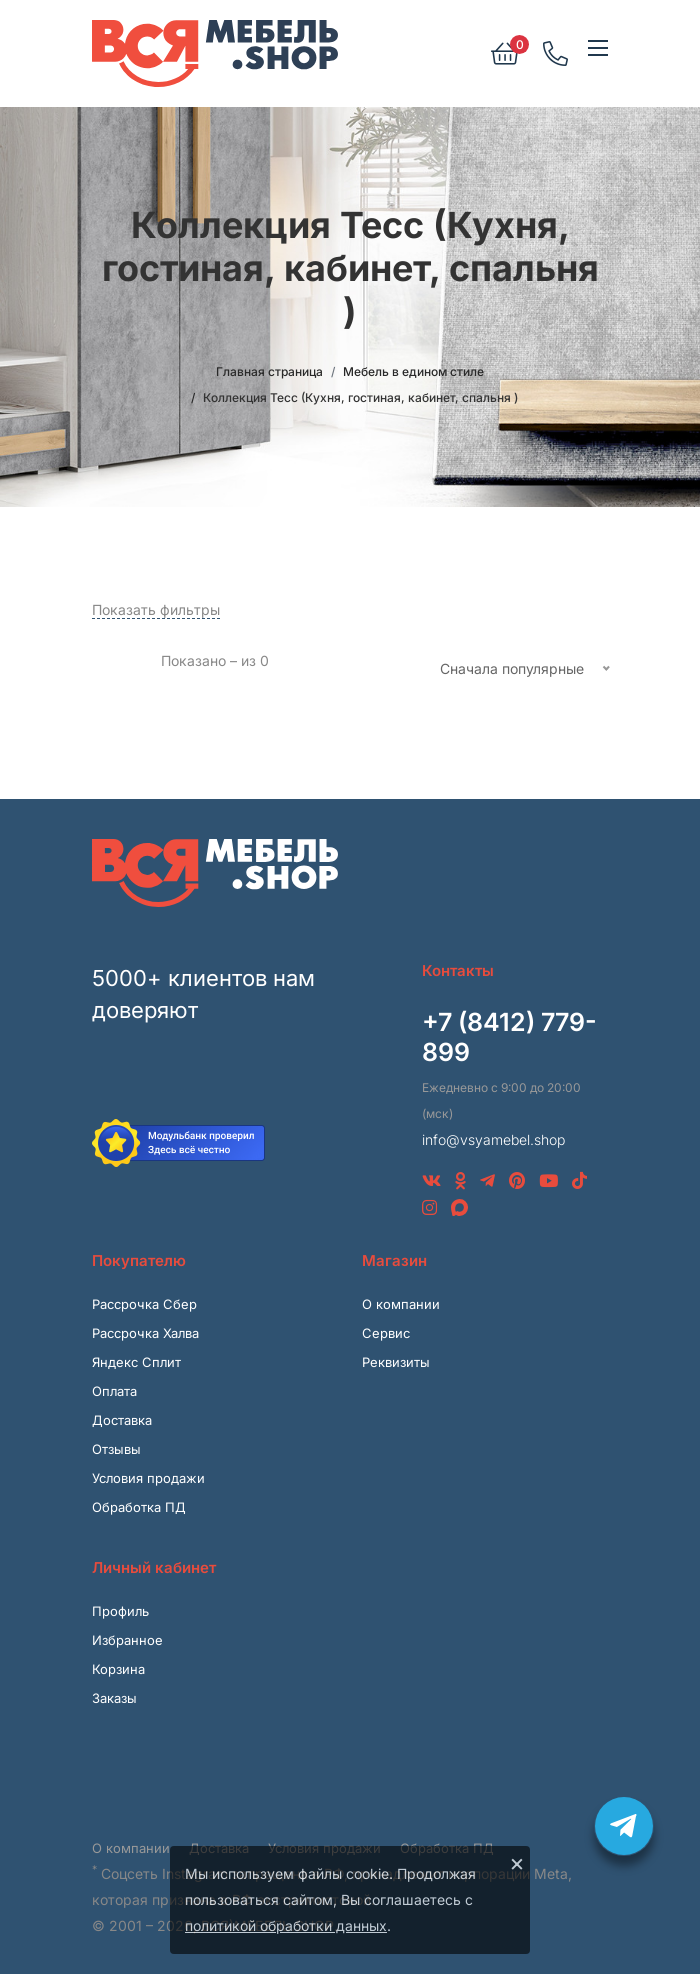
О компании (401, 1304)
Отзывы (116, 1449)
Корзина (118, 1669)
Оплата (114, 1391)
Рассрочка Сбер (144, 1304)
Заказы (114, 1698)
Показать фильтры (156, 609)
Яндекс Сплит (136, 1362)
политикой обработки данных (286, 1925)
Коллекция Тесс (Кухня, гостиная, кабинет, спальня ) (360, 397)
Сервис (386, 1333)
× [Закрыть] (517, 1863)
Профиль (120, 1611)
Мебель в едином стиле (413, 371)
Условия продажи (148, 1478)
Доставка (122, 1420)
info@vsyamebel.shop (493, 1139)
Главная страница (269, 371)
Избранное (127, 1640)
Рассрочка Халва (145, 1333)
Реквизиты (396, 1362)
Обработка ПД (139, 1507)
